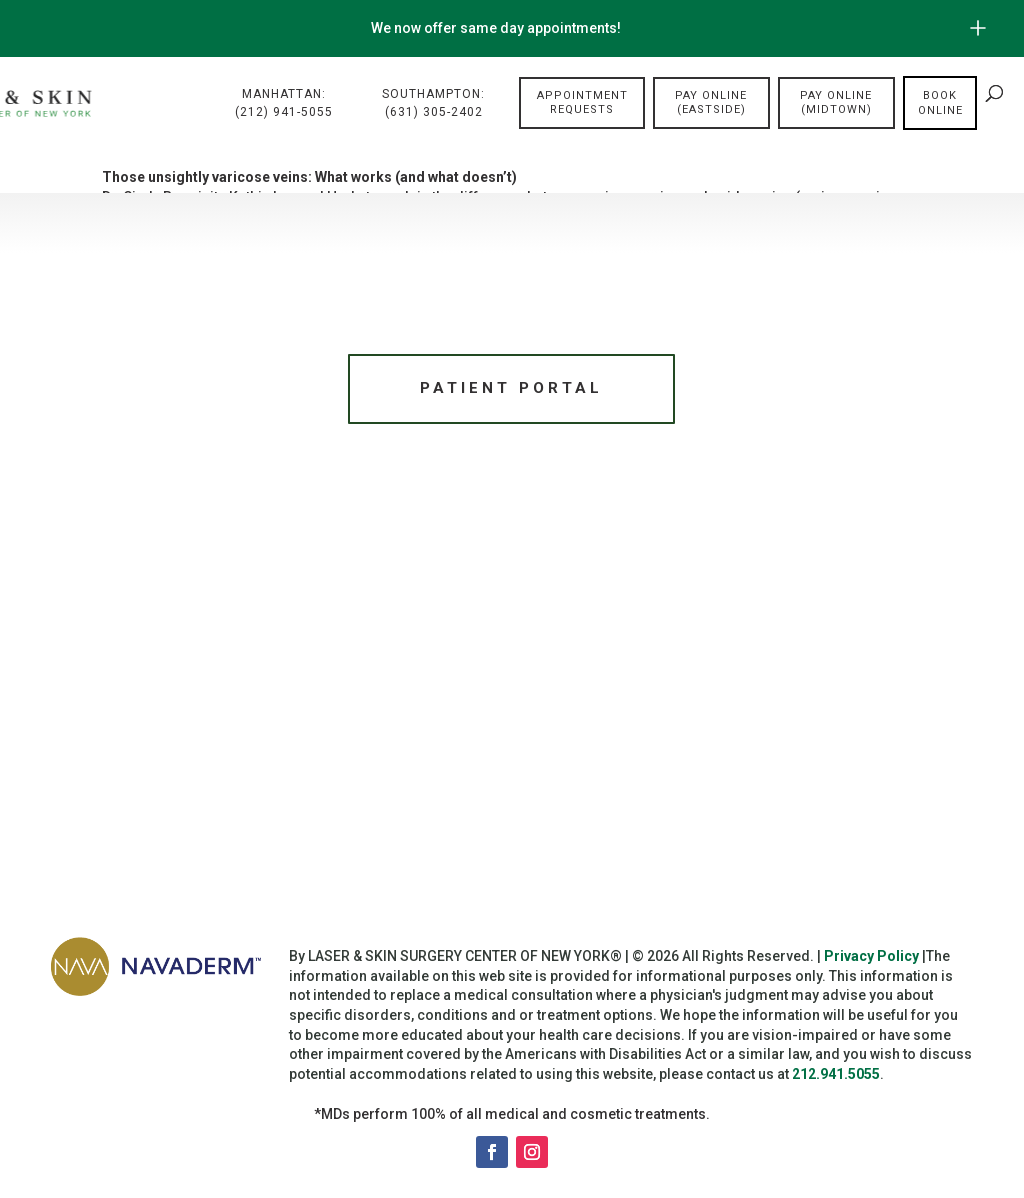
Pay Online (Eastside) (711, 103)
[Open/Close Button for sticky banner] (978, 28)
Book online (940, 104)
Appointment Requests (582, 103)
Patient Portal (512, 390)
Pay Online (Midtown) (836, 103)
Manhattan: (284, 105)
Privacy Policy (871, 961)
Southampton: (433, 105)
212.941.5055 (836, 1078)
